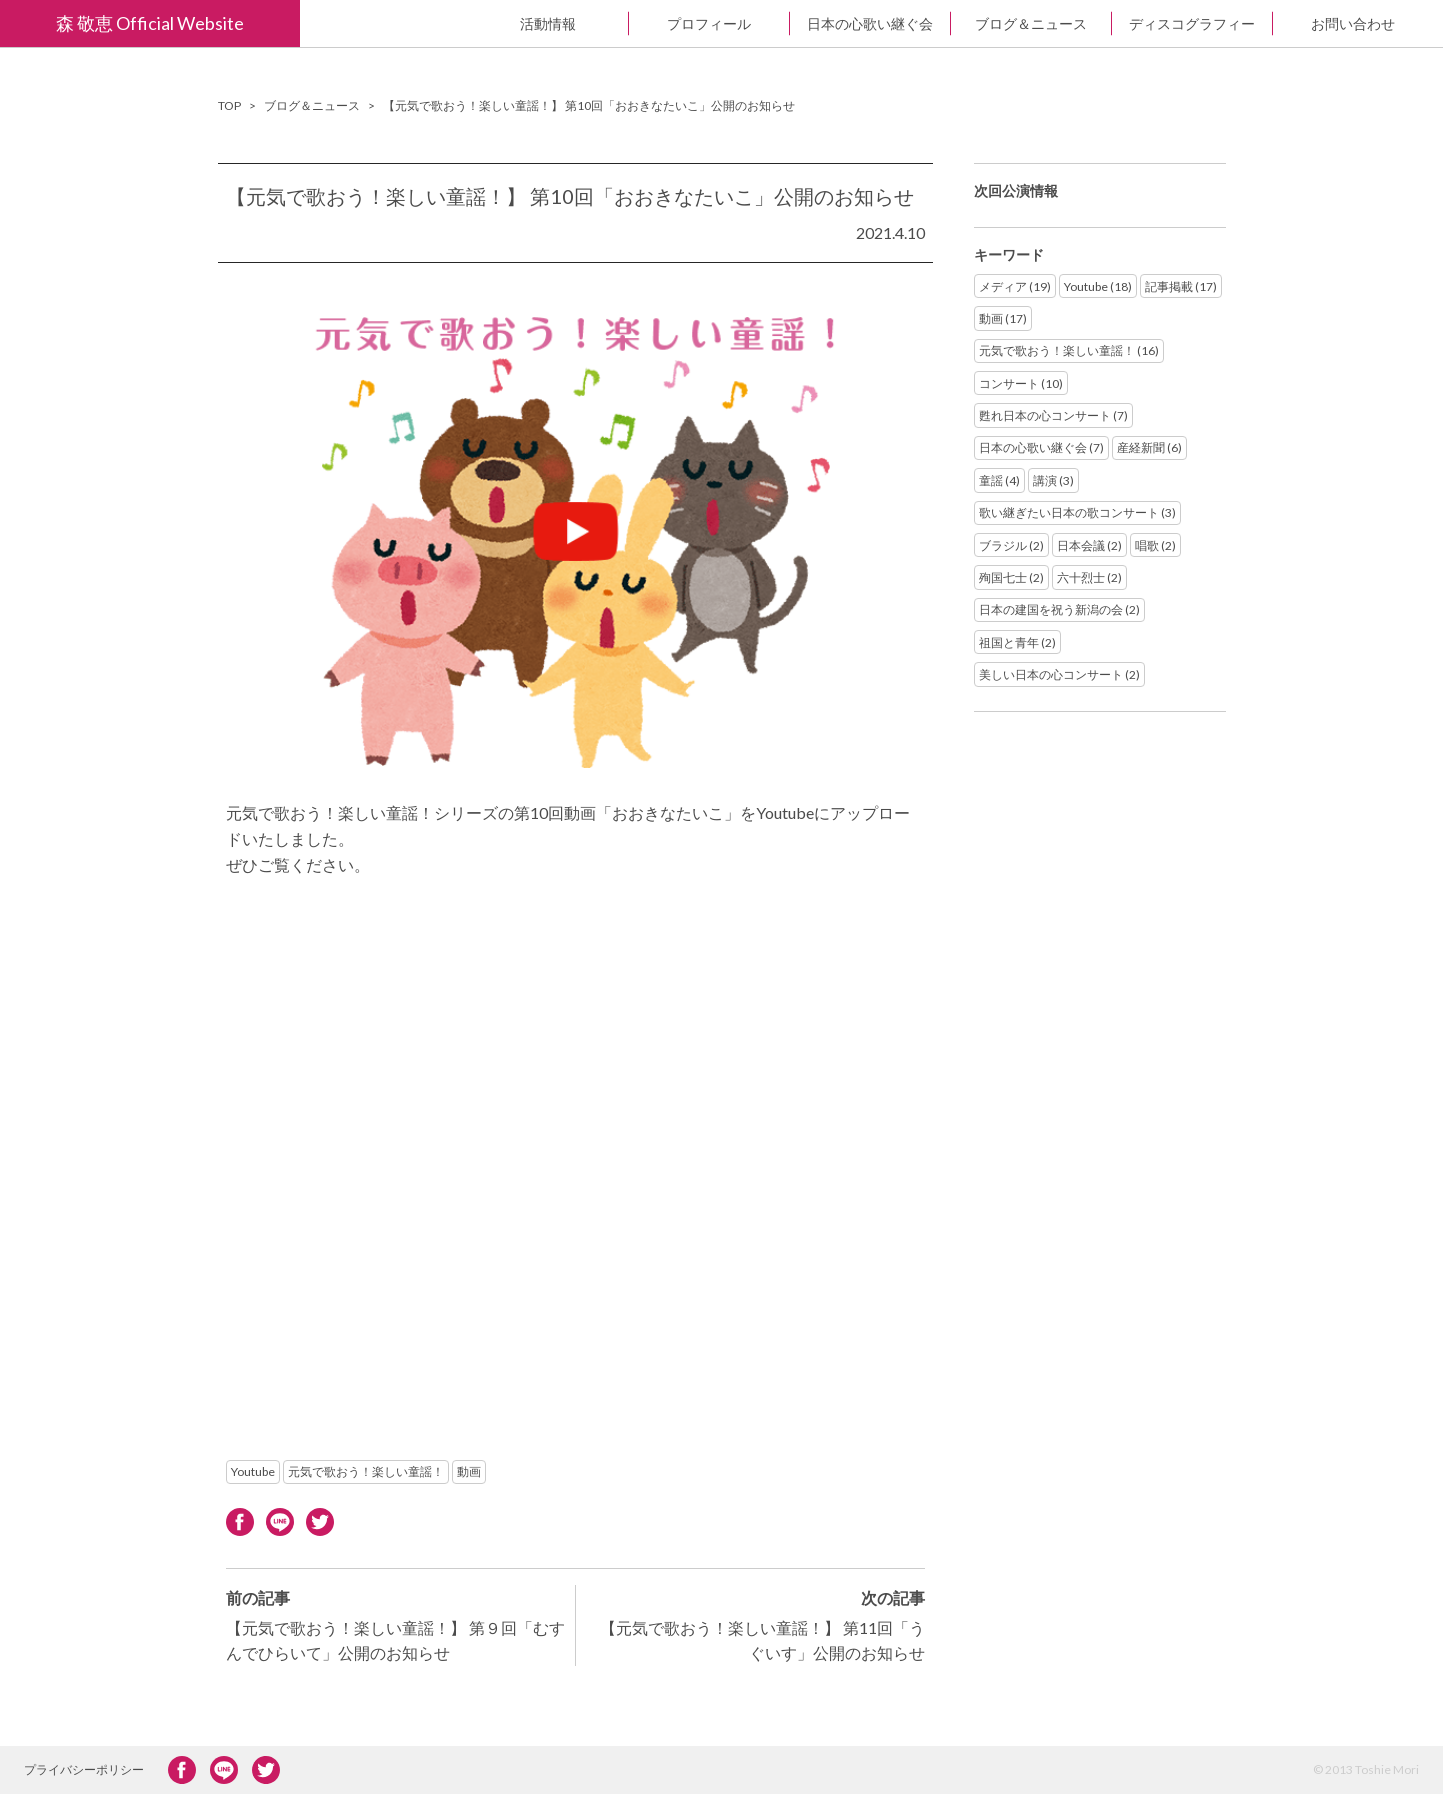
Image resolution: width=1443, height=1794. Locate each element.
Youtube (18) (1098, 286)
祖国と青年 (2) (1017, 642)
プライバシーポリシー (84, 1769)
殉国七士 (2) (1011, 577)
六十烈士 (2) (1089, 577)
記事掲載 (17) (1181, 286)
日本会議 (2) (1089, 545)
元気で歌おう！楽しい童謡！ (366, 1471)
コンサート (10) (1021, 383)
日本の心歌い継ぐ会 (870, 23)
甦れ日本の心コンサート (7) (1053, 415)
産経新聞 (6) (1149, 447)
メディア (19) (1015, 286)
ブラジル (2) (1011, 545)
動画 (469, 1471)
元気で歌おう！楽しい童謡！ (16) (1069, 350)
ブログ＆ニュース (1031, 23)
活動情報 (548, 23)
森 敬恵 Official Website (150, 23)
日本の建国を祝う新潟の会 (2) (1059, 609)
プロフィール (709, 23)
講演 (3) (1053, 480)
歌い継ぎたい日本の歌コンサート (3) (1077, 512)
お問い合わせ (1353, 23)
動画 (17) (1003, 318)
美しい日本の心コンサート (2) (1059, 674)
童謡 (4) (999, 480)
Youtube (253, 1471)
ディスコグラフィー (1192, 23)
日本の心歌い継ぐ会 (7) (1041, 447)
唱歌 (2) (1155, 545)
